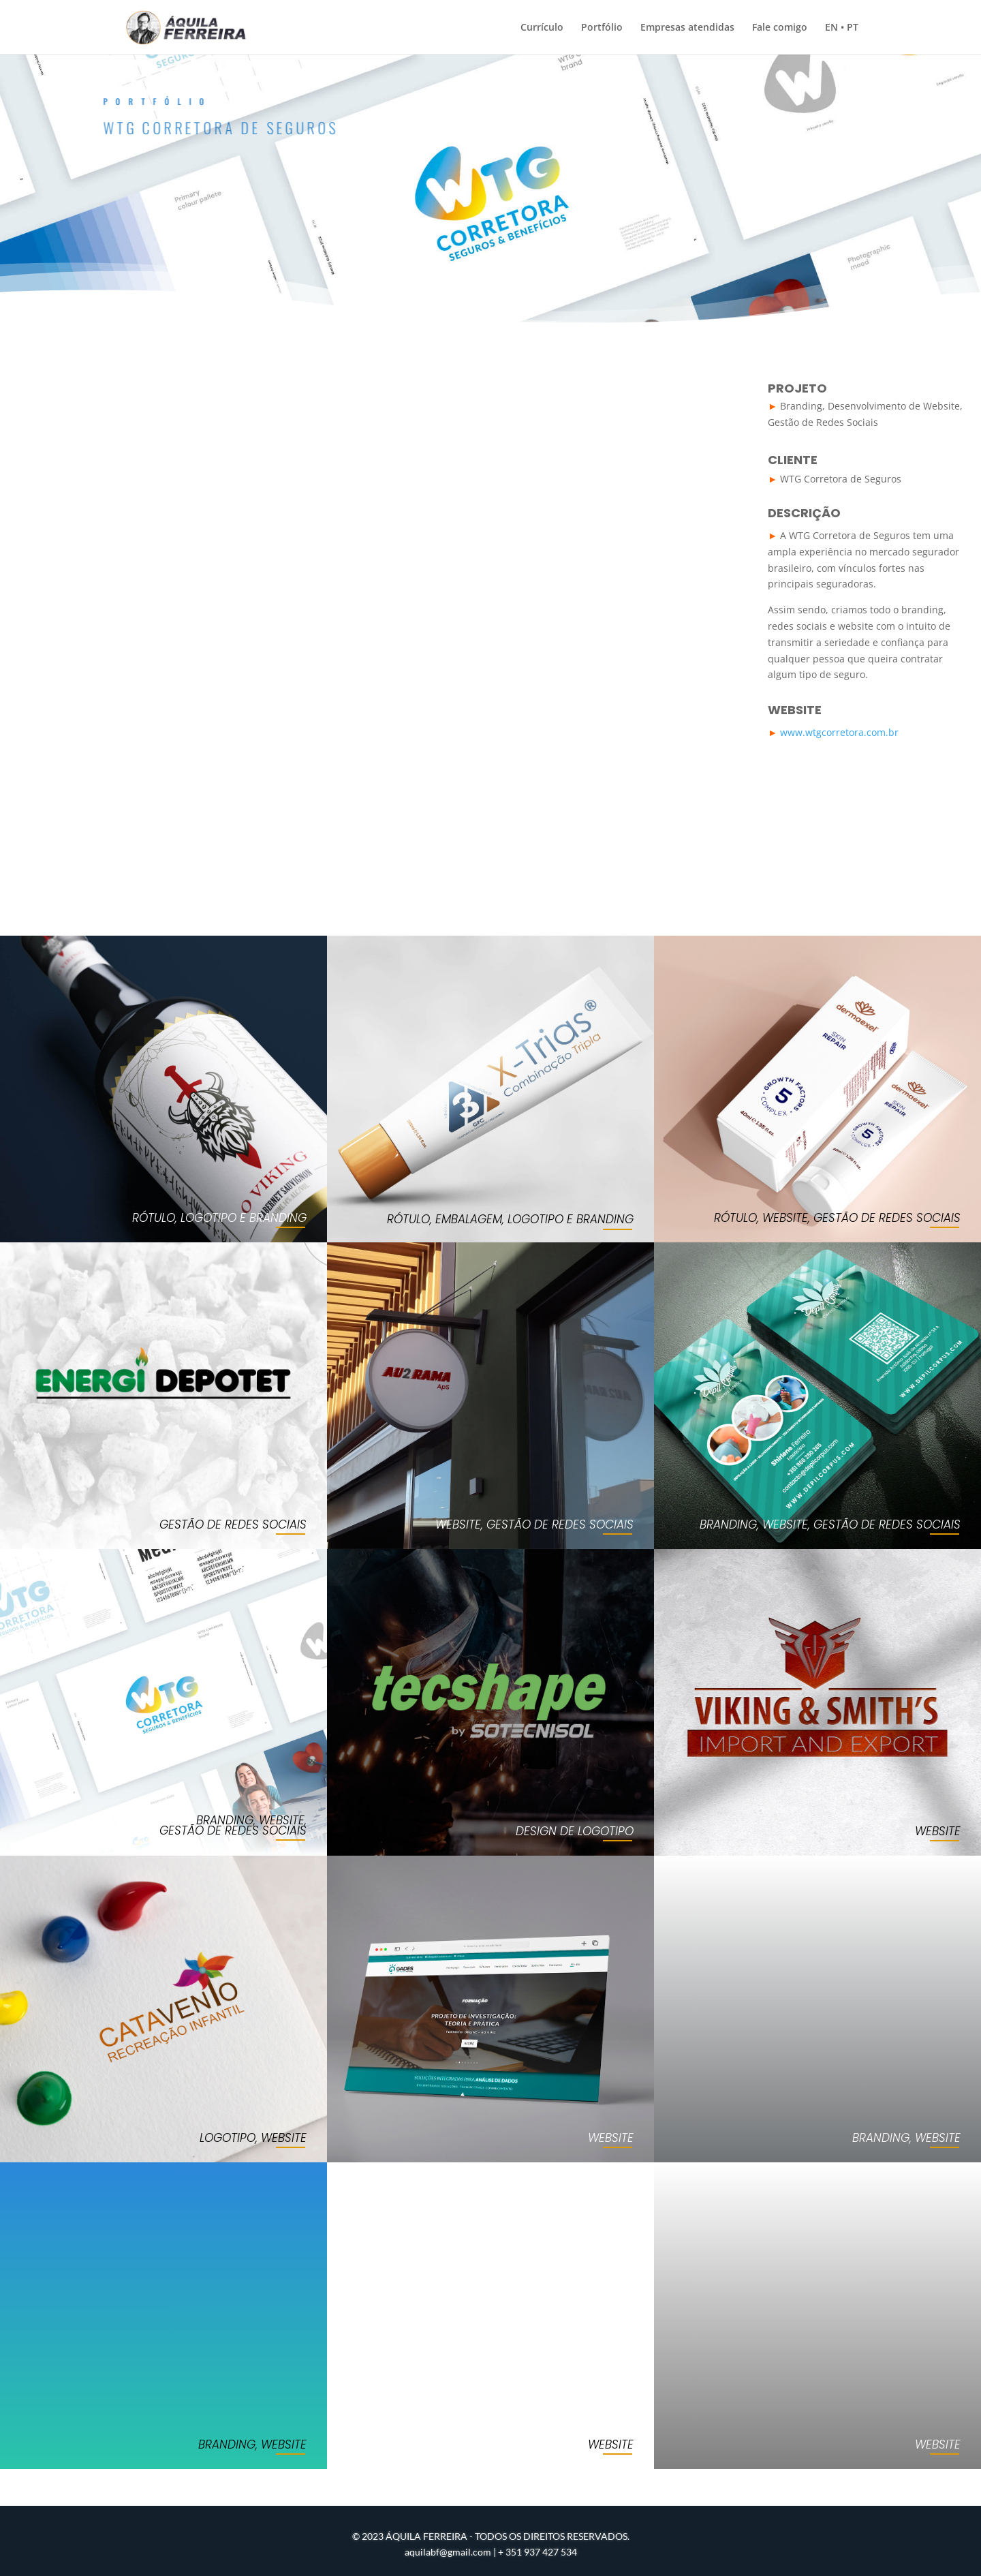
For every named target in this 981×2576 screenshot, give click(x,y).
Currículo (541, 27)
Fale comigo (779, 27)
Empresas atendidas (687, 27)
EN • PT (841, 27)
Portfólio (602, 27)
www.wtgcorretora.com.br (839, 732)
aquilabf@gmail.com (448, 2552)
